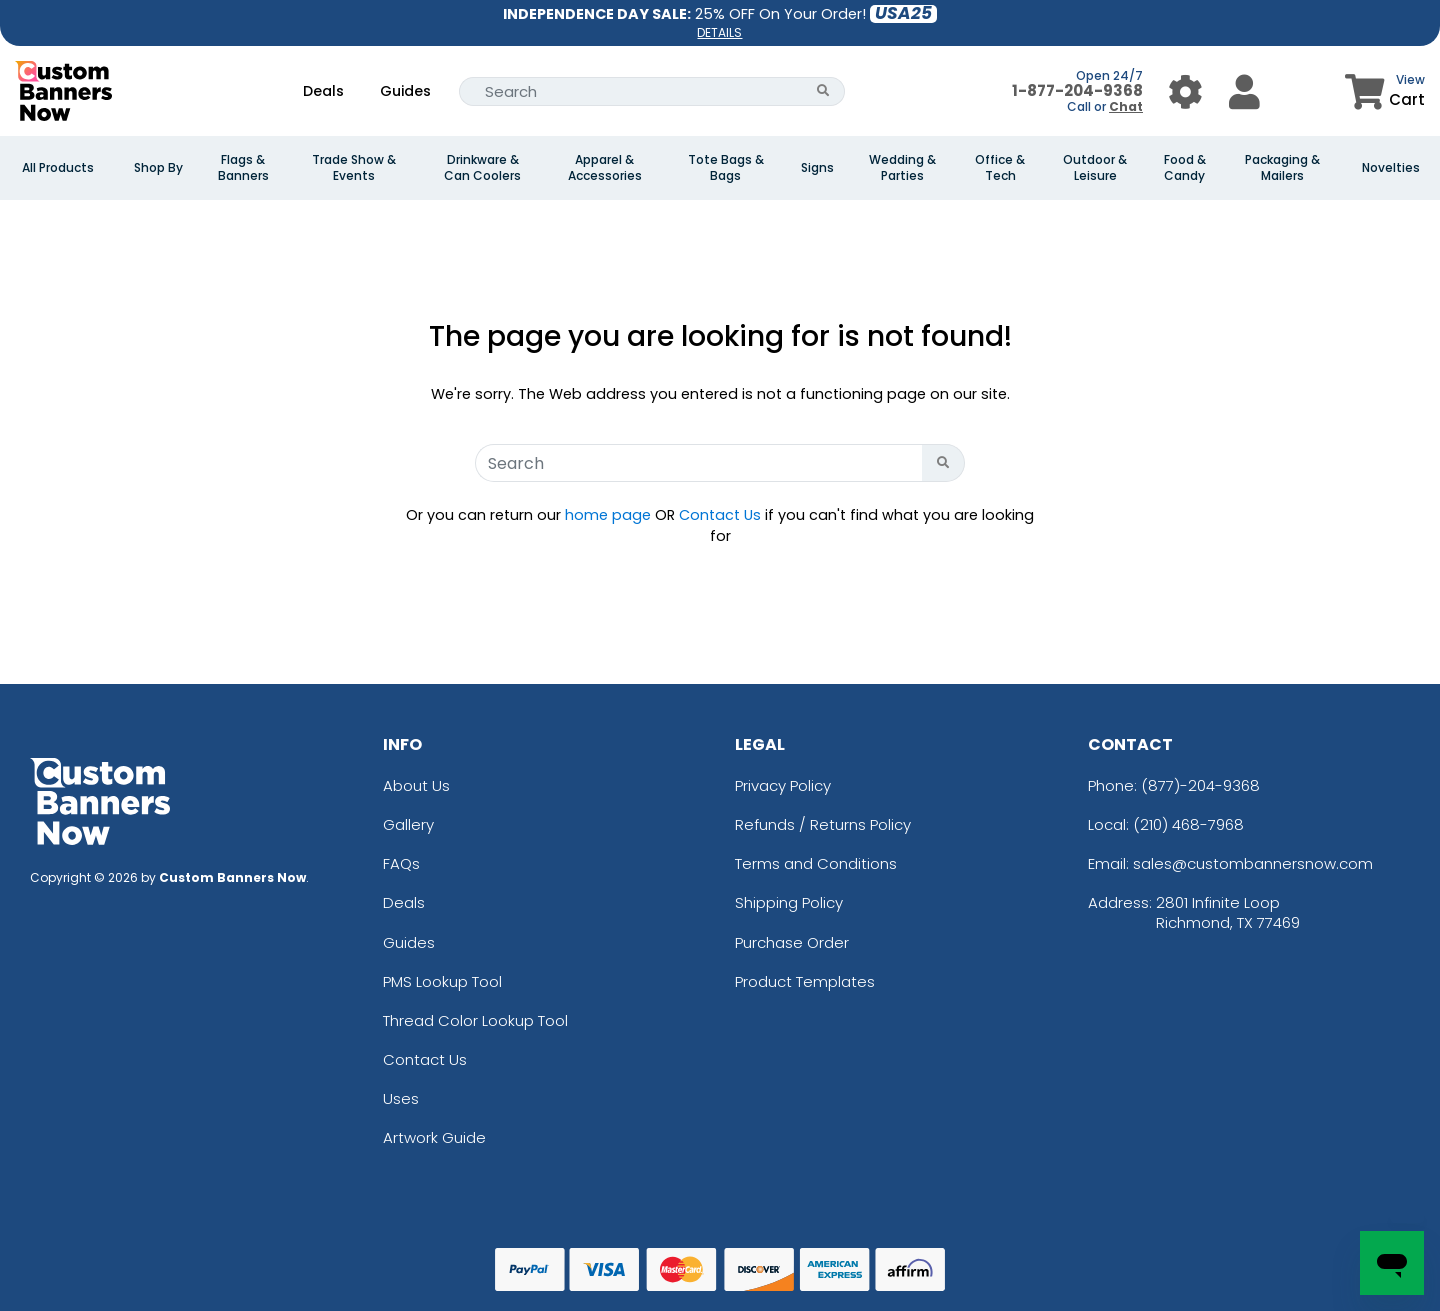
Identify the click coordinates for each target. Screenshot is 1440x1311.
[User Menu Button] (1185, 91)
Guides (405, 91)
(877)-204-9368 (1200, 785)
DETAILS (719, 32)
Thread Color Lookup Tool (475, 1020)
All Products (58, 168)
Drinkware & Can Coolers (482, 168)
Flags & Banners (243, 168)
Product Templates (805, 981)
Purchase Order (792, 942)
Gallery (408, 824)
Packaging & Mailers (1282, 168)
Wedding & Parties (902, 168)
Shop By (158, 168)
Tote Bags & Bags (726, 168)
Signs (817, 168)
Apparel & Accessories (605, 168)
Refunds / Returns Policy (823, 824)
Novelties (1391, 168)
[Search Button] (823, 91)
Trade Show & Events (354, 168)
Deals (323, 91)
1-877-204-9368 (1077, 90)
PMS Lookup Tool (442, 981)
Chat (1126, 106)
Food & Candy (1185, 168)
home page (608, 515)
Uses (401, 1098)
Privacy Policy (783, 785)
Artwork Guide (434, 1137)
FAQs (401, 863)
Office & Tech (1000, 168)
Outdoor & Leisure (1095, 168)
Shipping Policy (789, 902)
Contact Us (720, 515)
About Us (416, 785)
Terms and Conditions (816, 863)
